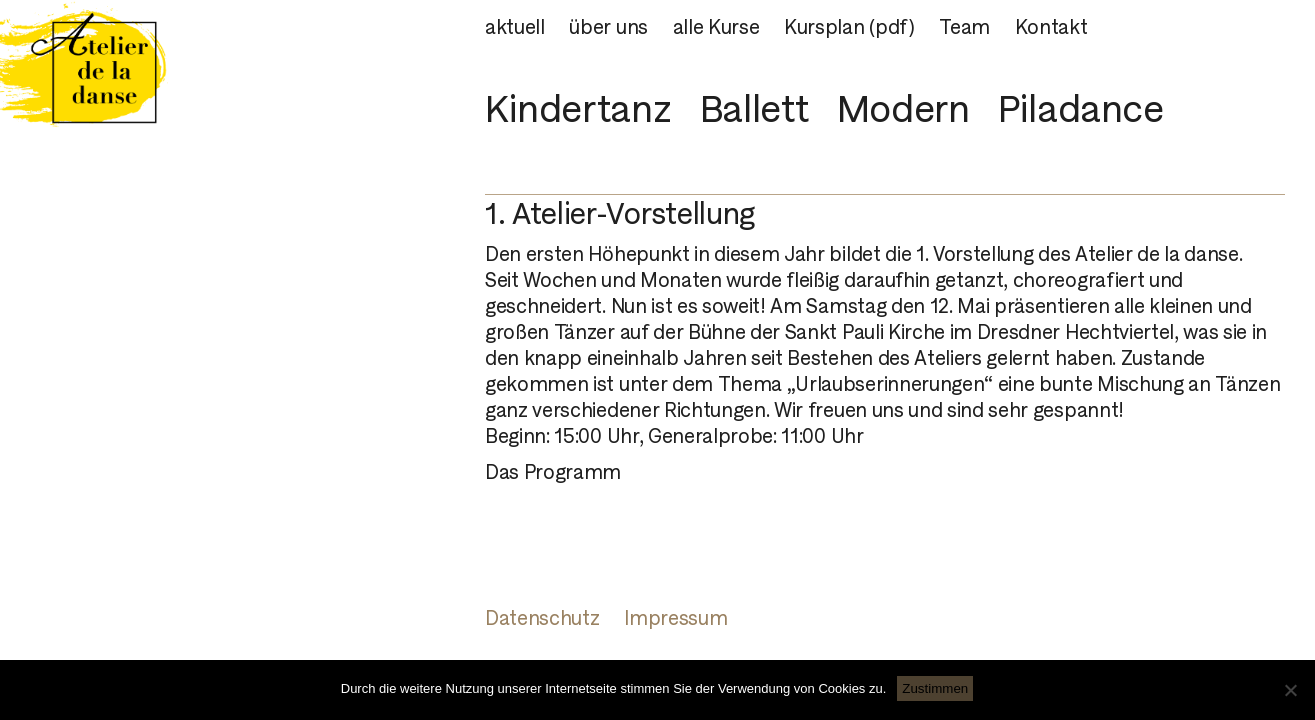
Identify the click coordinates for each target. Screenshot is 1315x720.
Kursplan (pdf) (849, 27)
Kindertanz (578, 108)
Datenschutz (542, 618)
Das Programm (553, 472)
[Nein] (1290, 690)
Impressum (675, 618)
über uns (608, 27)
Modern (903, 108)
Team (964, 27)
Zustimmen (935, 688)
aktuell (515, 27)
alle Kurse (716, 27)
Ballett (754, 108)
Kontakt (1051, 27)
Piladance (1081, 108)
